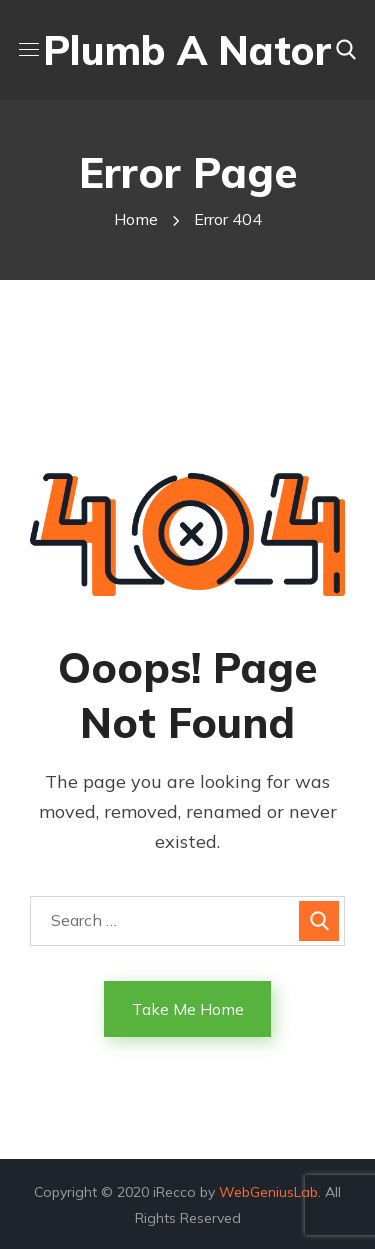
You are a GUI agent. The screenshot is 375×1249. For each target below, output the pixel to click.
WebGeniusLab (268, 1192)
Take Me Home (188, 1009)
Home (136, 219)
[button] (346, 50)
